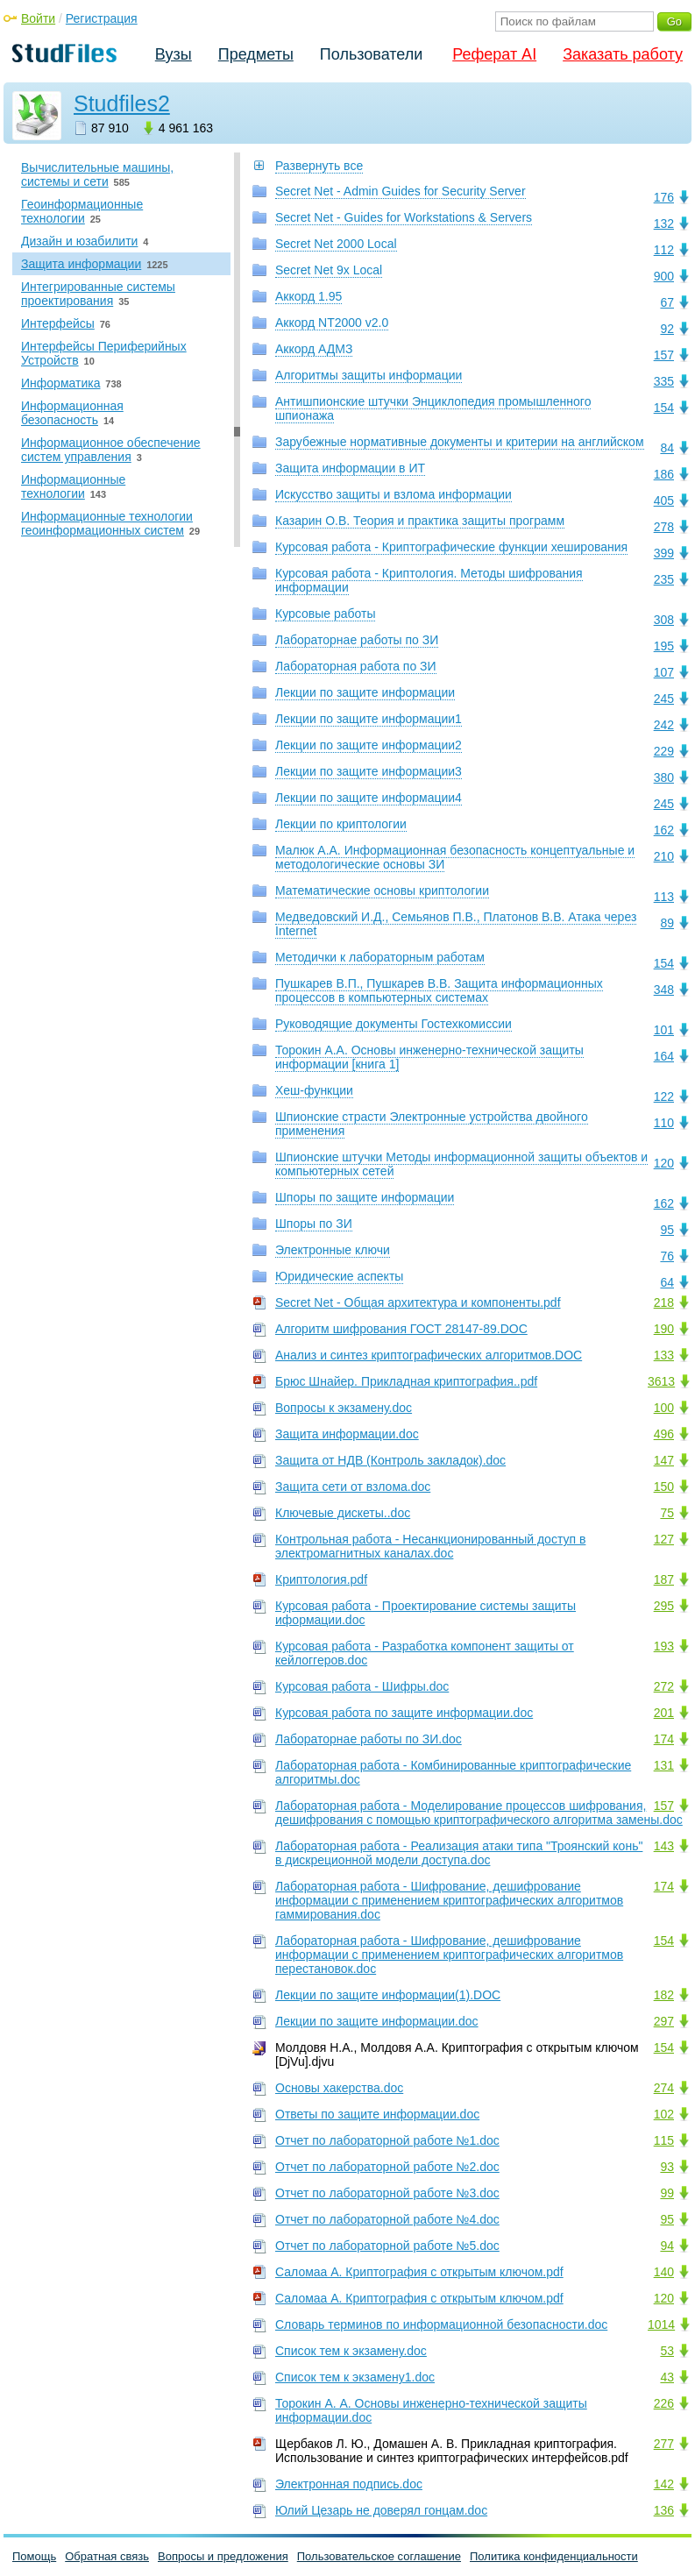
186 (664, 474)
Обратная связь (107, 2556)
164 (664, 1056)
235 (664, 579)
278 (664, 527)
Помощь (34, 2556)
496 (664, 1434)
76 (667, 1256)
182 (664, 1995)
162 (664, 830)
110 (664, 1123)
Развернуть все (319, 166)
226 (664, 2403)
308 (664, 620)
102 (664, 2114)
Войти (38, 18)
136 (664, 2510)
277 (664, 2444)
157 (664, 355)
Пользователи (371, 54)
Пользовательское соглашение (379, 2556)
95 (667, 1230)
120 (664, 1163)
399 (664, 553)
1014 (661, 2324)
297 (664, 2021)
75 (667, 1513)
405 (664, 500)
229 (664, 751)
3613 (661, 1381)
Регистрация (102, 18)
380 (664, 777)
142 (664, 2484)
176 (664, 197)
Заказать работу (623, 54)
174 (664, 1739)
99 (667, 2193)
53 (667, 2351)
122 (664, 1096)
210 (664, 856)
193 (664, 1646)
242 (664, 725)
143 (664, 1846)
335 (664, 381)
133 (664, 1355)
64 (667, 1282)
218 (664, 1302)
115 (664, 2140)
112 (664, 250)
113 (664, 897)
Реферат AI (494, 54)
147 (664, 1460)
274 (664, 2088)
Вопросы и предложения (223, 2556)
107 (664, 672)
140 (664, 2272)
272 (664, 1686)
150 (664, 1487)
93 (667, 2167)
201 (664, 1713)
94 (667, 2246)
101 (664, 1030)
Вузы (173, 54)
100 (664, 1408)
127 (664, 1539)
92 (667, 329)
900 (664, 276)
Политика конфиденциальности (554, 2556)
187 (664, 1579)
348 (664, 990)
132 (664, 223)
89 (667, 923)
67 (667, 302)
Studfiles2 (122, 103)
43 (667, 2377)
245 (664, 699)
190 (664, 1329)
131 (664, 1765)
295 (664, 1606)
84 (667, 448)
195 (664, 646)
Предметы (256, 54)
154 (664, 408)
